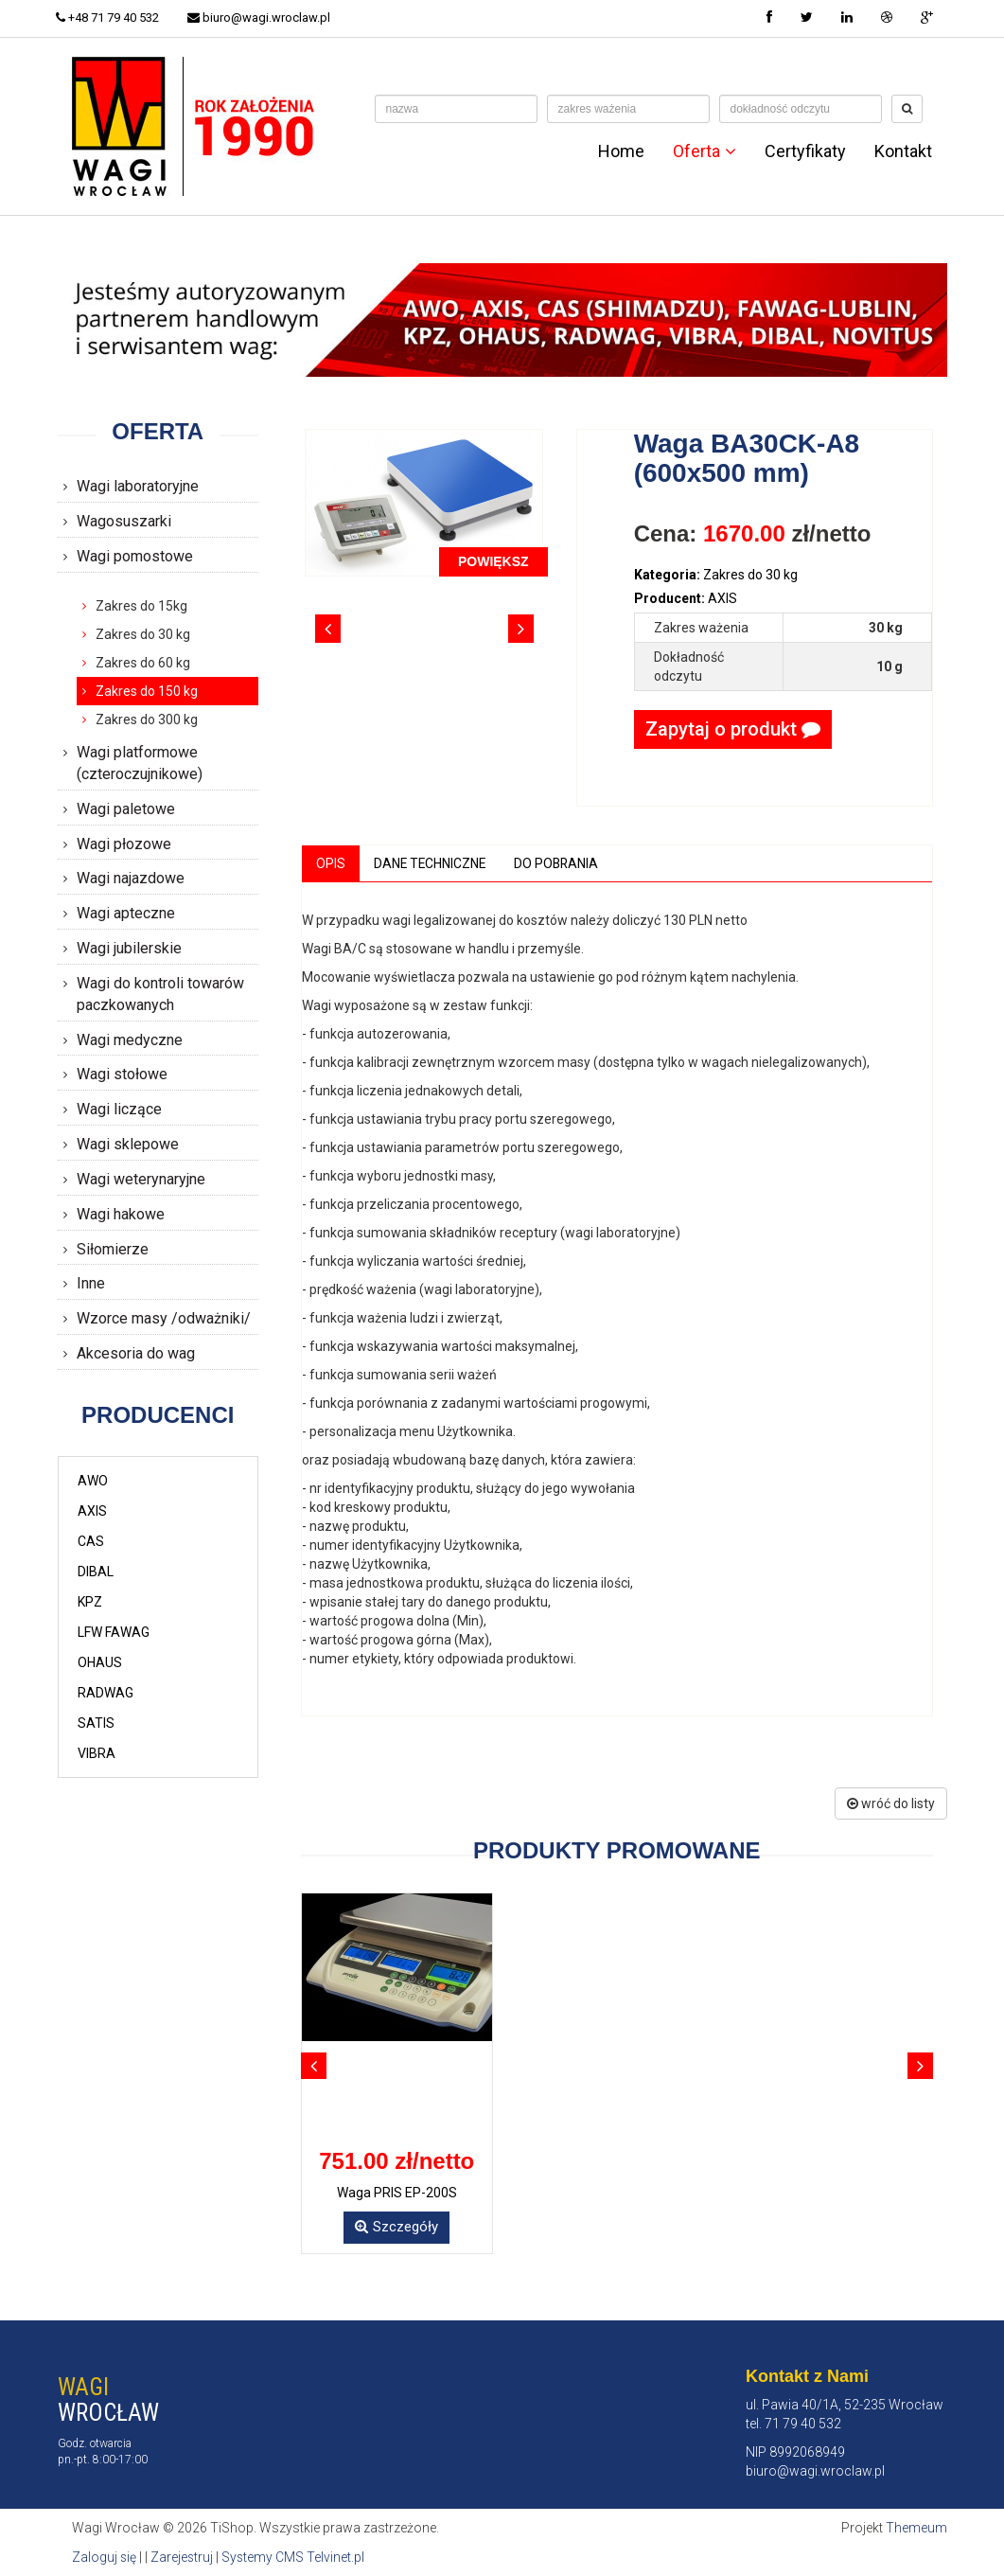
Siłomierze (113, 1249)
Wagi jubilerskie (129, 948)
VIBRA (96, 1753)
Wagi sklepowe (128, 1144)
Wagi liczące (119, 1109)
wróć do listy (891, 1804)
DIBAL (96, 1571)
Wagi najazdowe (131, 878)
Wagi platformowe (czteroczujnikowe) (140, 763)
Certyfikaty (805, 151)
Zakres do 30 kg (143, 634)
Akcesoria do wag (136, 1353)
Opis (330, 863)
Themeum (916, 2528)
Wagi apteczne (126, 913)
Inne (91, 1283)
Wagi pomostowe (135, 556)
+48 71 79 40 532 (109, 17)
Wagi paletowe (126, 809)
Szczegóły (396, 2226)
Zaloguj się (104, 2557)
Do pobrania (560, 863)
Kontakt (903, 151)
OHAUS (100, 1662)
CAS (91, 1541)
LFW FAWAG (114, 1632)
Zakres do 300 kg (147, 719)
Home (621, 151)
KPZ (90, 1601)
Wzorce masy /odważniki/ (164, 1318)
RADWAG (105, 1692)
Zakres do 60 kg (143, 662)
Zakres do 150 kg (147, 691)
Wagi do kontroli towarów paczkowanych (160, 994)
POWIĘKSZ (493, 561)
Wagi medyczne (130, 1040)
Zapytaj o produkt (732, 729)
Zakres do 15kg (141, 605)
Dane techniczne (431, 863)
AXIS (92, 1511)
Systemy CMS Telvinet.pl (295, 2557)
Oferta (704, 151)
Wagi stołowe (122, 1074)
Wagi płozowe (124, 844)
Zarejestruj (183, 2557)
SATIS (96, 1723)
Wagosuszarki (124, 521)
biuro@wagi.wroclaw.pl (262, 17)
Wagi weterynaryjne (141, 1179)
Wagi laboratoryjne (138, 486)
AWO (93, 1480)
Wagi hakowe (121, 1214)
